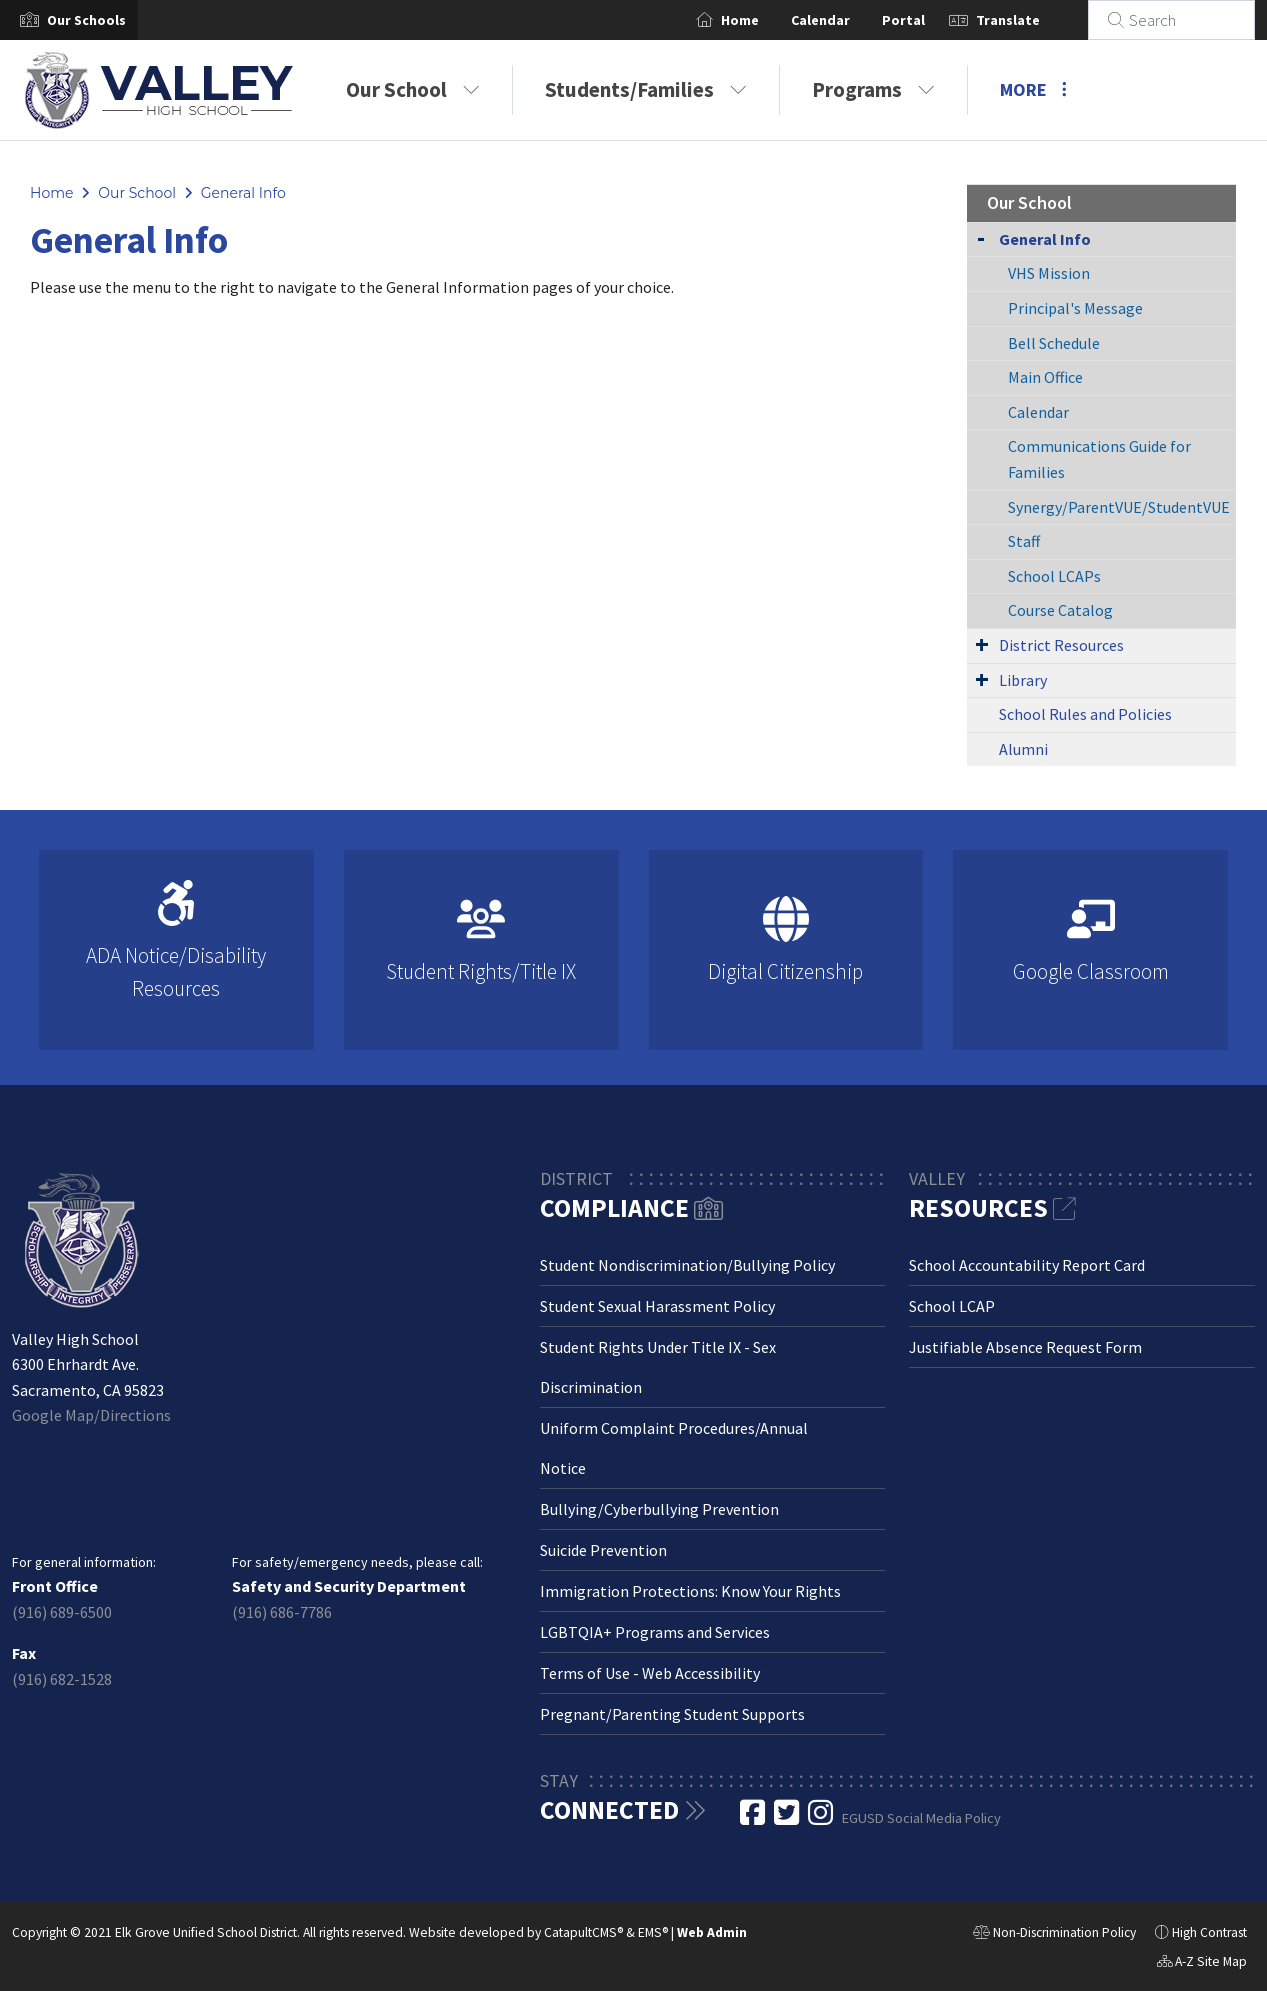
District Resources (1061, 645)
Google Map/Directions (91, 1415)
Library (1023, 680)
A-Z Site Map (1202, 1964)
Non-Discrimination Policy (1054, 1935)
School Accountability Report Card (1027, 1265)
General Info (243, 193)
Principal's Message (1075, 308)
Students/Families (646, 89)
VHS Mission (1049, 273)
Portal (927, 20)
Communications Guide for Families (1099, 459)
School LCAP (952, 1306)
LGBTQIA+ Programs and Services (655, 1632)
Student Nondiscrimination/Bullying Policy (687, 1265)
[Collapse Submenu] (981, 237)
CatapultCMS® (583, 1932)
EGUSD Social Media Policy (921, 1818)
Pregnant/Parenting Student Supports (672, 1714)
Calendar (844, 20)
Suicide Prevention (603, 1550)
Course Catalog (1060, 610)
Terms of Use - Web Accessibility (650, 1673)
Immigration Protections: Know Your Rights (690, 1591)
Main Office (1045, 377)
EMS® (653, 1932)
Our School (413, 89)
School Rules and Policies (1085, 714)
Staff (1024, 541)
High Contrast (1209, 1932)
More (1033, 89)
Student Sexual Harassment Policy (657, 1306)
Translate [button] (1032, 20)
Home (764, 20)
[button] (86, 20)
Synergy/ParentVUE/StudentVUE (1119, 507)
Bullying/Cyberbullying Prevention (659, 1509)
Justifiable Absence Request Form (1025, 1347)
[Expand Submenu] (982, 644)
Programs (873, 89)
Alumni (1023, 749)
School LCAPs (1054, 576)
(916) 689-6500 (62, 1612)
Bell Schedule (1054, 343)
